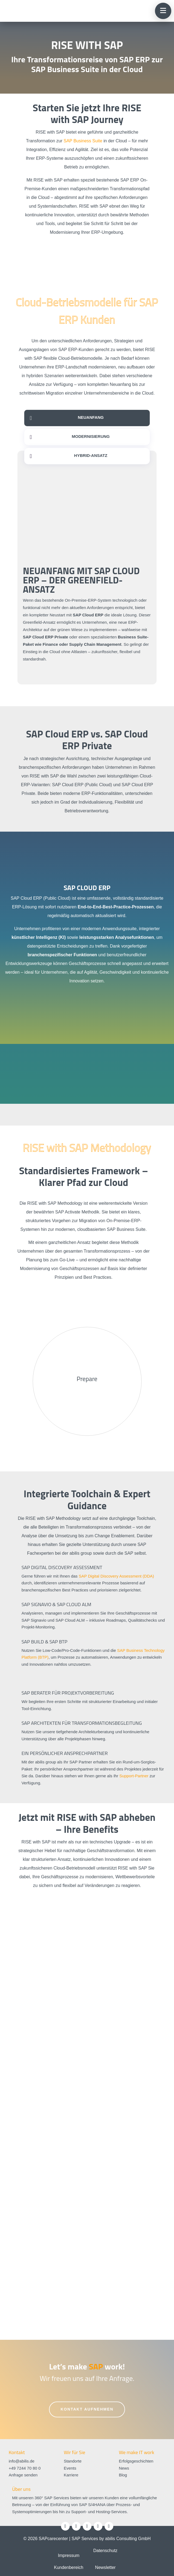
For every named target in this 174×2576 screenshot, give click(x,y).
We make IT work (136, 2452)
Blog (123, 2475)
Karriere (71, 2475)
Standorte (72, 2461)
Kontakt (17, 2452)
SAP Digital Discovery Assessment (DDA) (116, 1576)
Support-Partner (133, 1775)
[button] (163, 11)
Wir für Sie (74, 2452)
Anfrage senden (23, 2475)
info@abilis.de (21, 2461)
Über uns (21, 2489)
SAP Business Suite (83, 141)
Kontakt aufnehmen (86, 2409)
